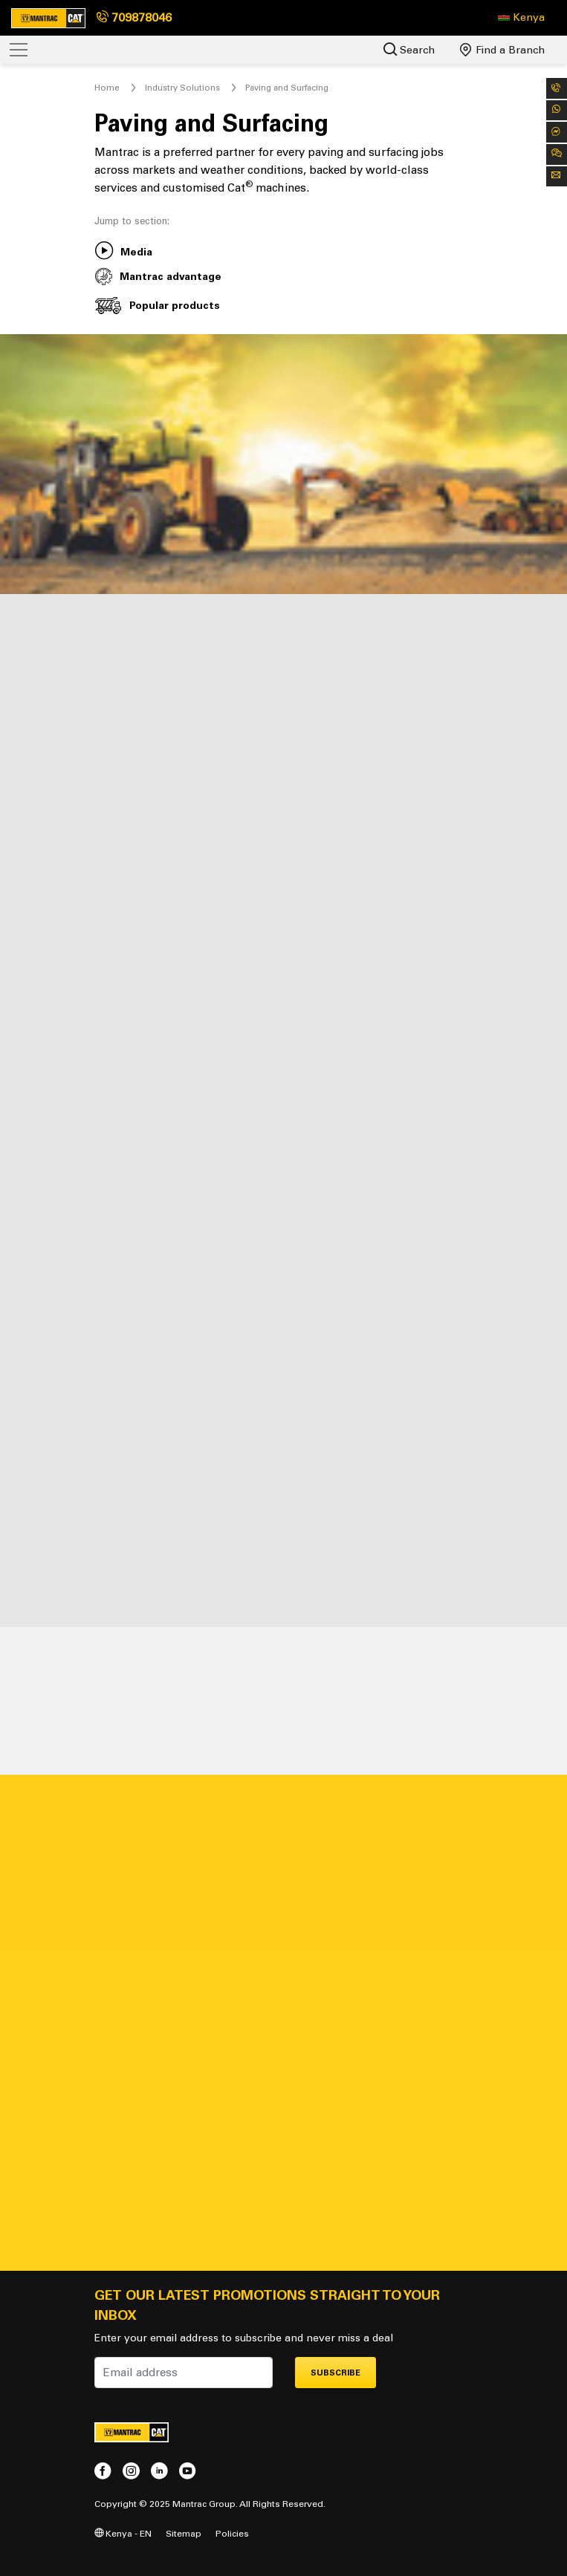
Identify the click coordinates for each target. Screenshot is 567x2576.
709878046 (134, 17)
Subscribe (335, 2373)
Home (107, 87)
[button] (521, 17)
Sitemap (183, 2533)
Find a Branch (502, 49)
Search (409, 49)
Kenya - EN (123, 2533)
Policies (232, 2533)
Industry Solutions (182, 87)
